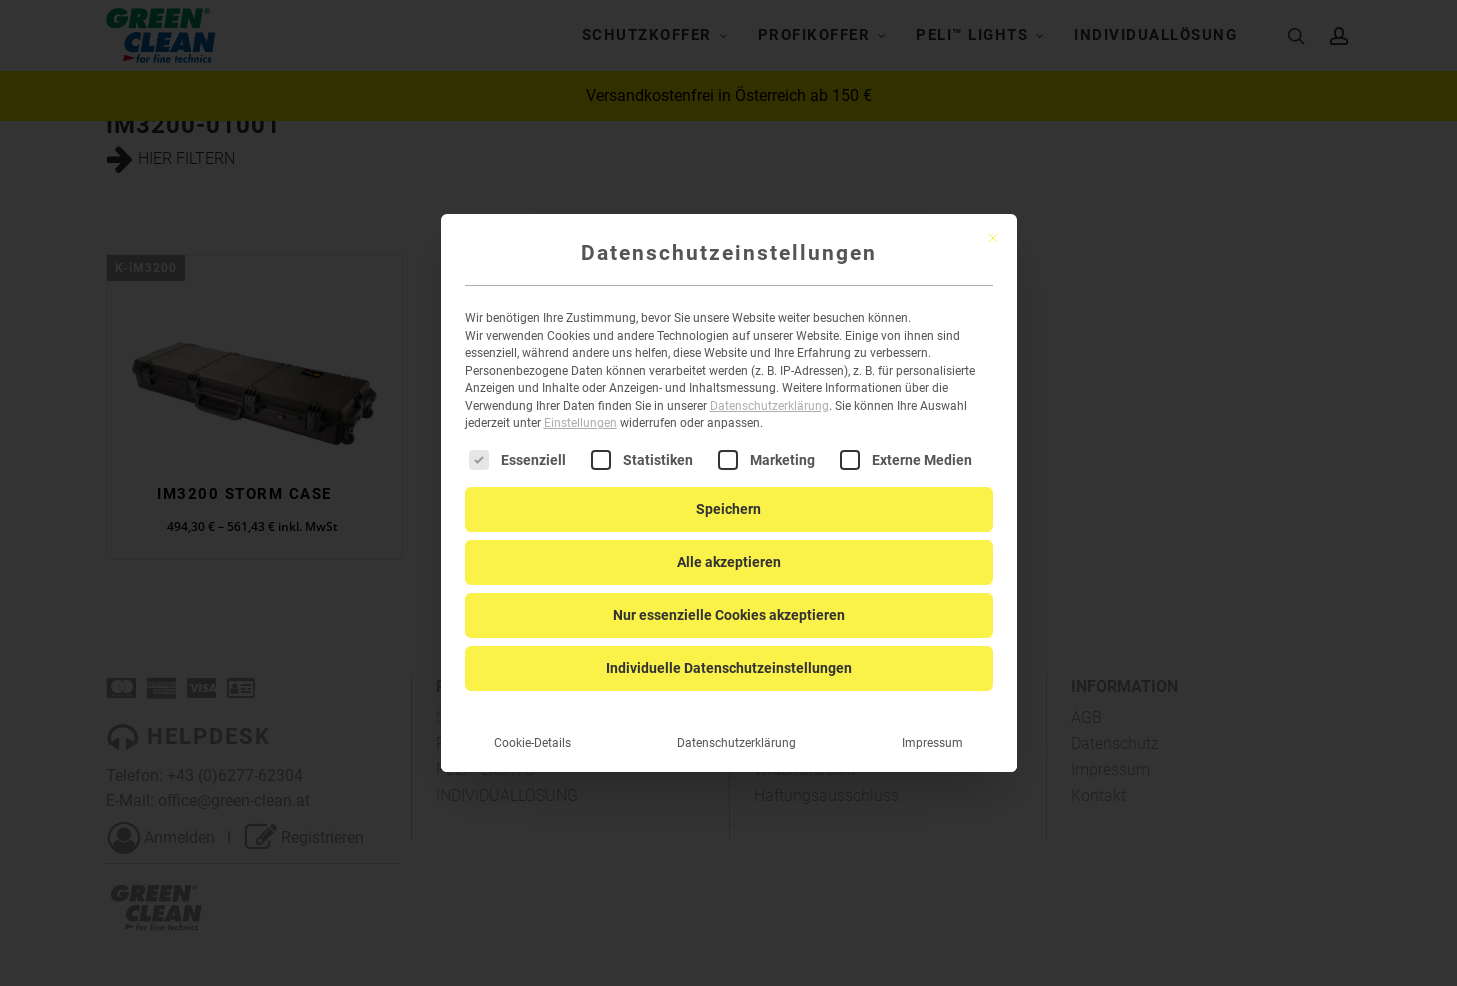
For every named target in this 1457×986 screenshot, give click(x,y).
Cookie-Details (532, 726)
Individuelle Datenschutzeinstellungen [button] (729, 651)
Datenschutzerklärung (769, 390)
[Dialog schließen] (993, 222)
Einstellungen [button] (580, 407)
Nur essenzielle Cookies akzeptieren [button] (729, 598)
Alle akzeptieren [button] (729, 545)
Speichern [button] (728, 492)
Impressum (932, 726)
